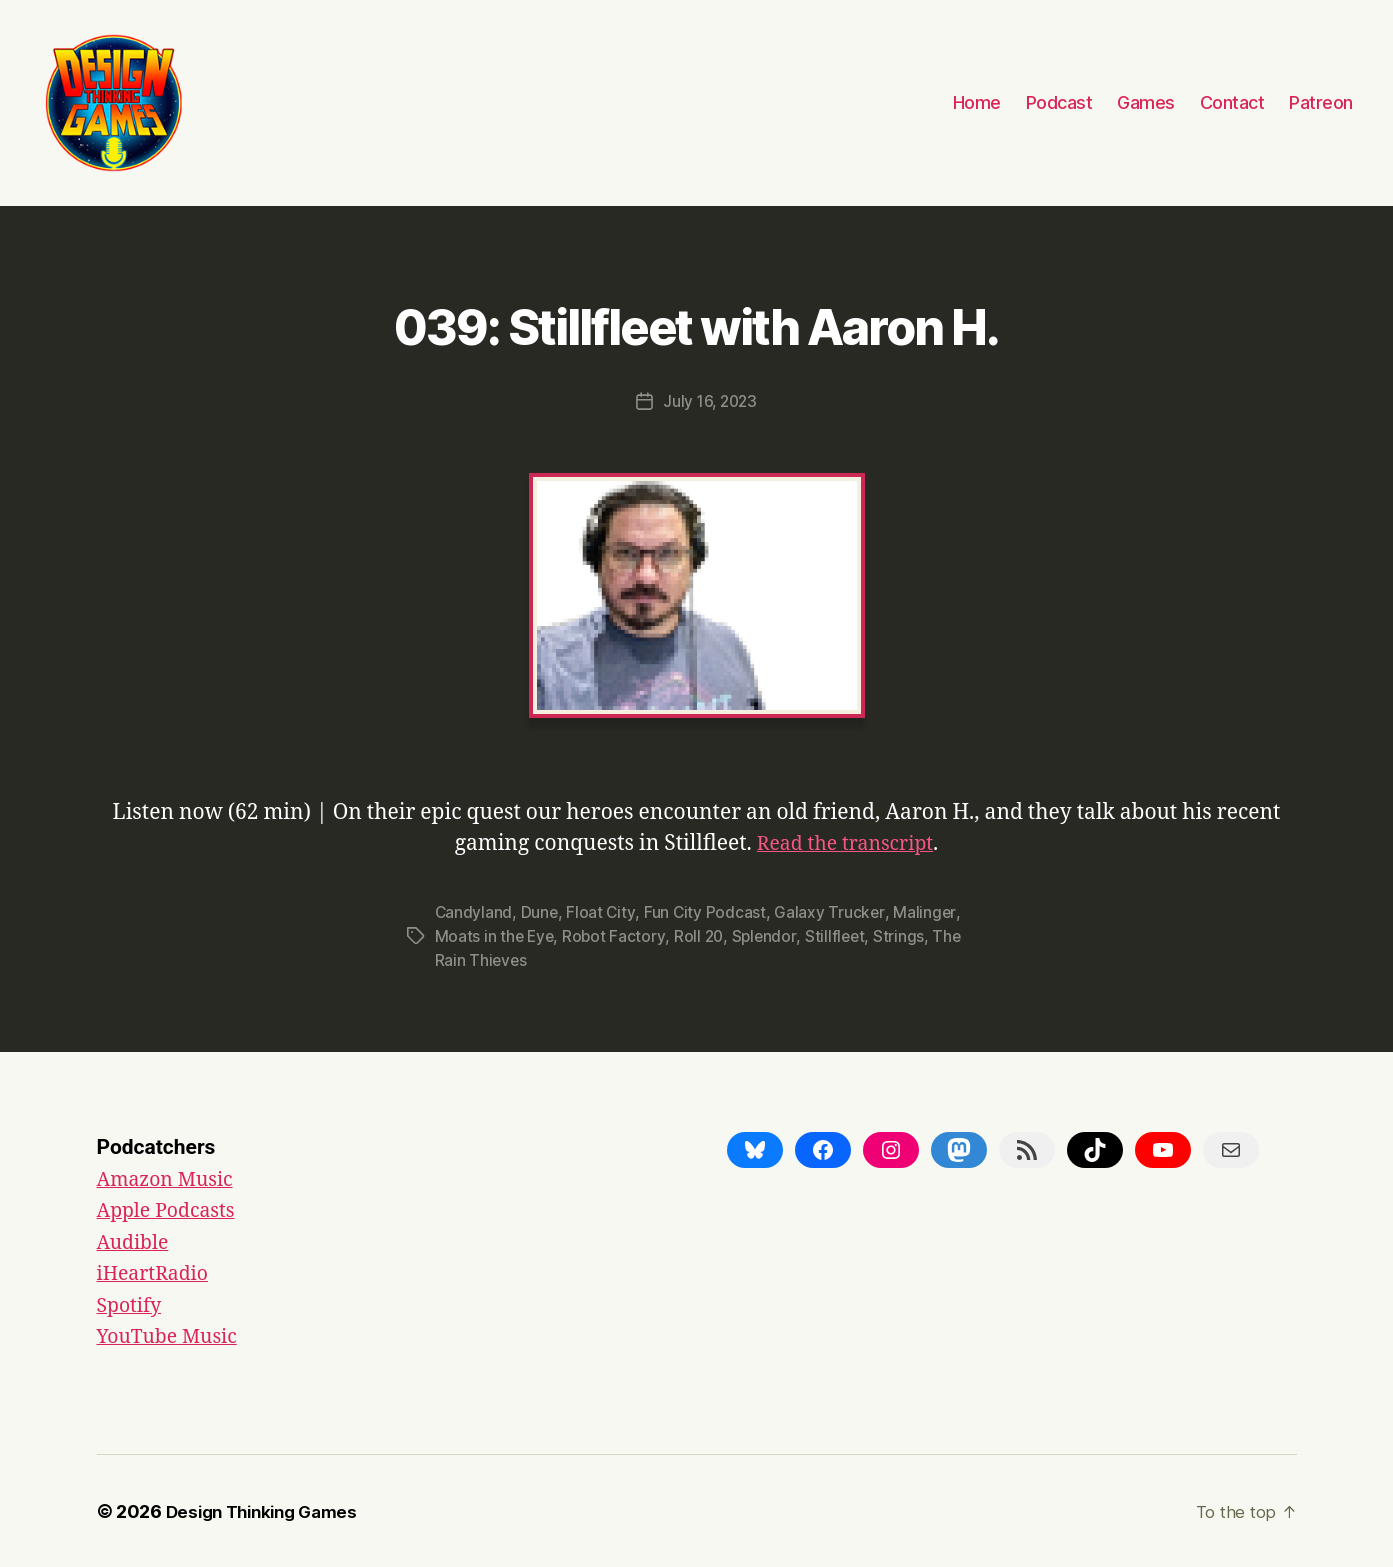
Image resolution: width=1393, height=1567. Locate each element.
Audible (136, 1241)
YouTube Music (173, 1335)
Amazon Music (170, 1178)
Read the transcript (845, 842)
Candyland (474, 911)
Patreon (1321, 102)
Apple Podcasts (172, 1209)
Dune (541, 911)
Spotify (132, 1304)
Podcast (1059, 102)
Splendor (769, 935)
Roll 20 (702, 935)
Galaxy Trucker (832, 911)
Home (977, 102)
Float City (602, 911)
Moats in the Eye (496, 935)
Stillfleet (841, 935)
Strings (905, 935)
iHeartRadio (157, 1272)
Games (1146, 102)
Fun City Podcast (707, 911)
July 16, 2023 (710, 401)
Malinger (927, 911)
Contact (1232, 102)
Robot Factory (617, 935)
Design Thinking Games (268, 1510)
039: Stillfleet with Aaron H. (697, 321)
